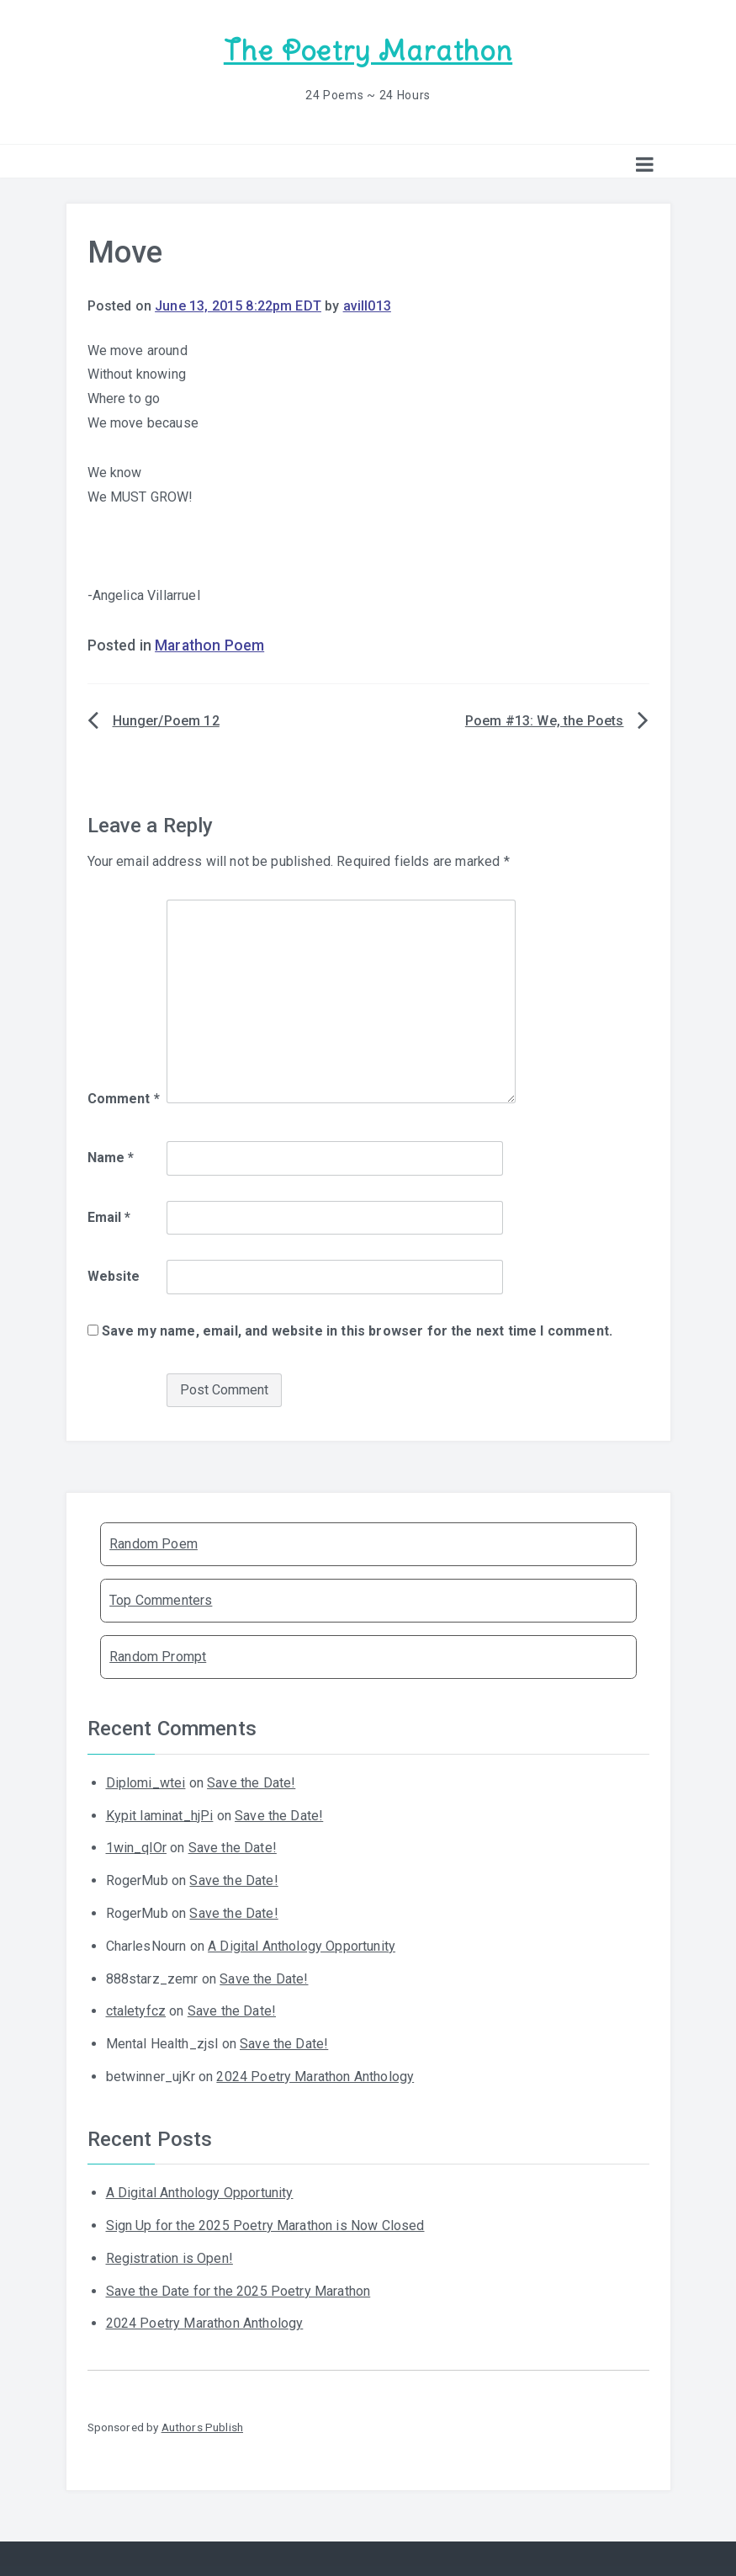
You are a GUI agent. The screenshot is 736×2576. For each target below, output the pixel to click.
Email (109, 1217)
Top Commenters (160, 1600)
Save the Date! (251, 1783)
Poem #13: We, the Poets (544, 721)
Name (111, 1158)
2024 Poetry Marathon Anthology (315, 2077)
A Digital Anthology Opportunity (301, 1946)
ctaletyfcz (136, 2011)
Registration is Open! (169, 2258)
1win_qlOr (136, 1848)
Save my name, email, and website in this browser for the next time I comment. (357, 1331)
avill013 (367, 306)
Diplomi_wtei (146, 1783)
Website (113, 1276)
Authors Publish (202, 2427)
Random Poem (153, 1544)
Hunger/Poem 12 (166, 721)
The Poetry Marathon (368, 51)
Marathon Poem (209, 645)
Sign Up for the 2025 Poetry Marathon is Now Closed (265, 2225)
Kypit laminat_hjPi (160, 1816)
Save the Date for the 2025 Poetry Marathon (238, 2291)
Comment (123, 1099)
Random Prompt (157, 1657)
